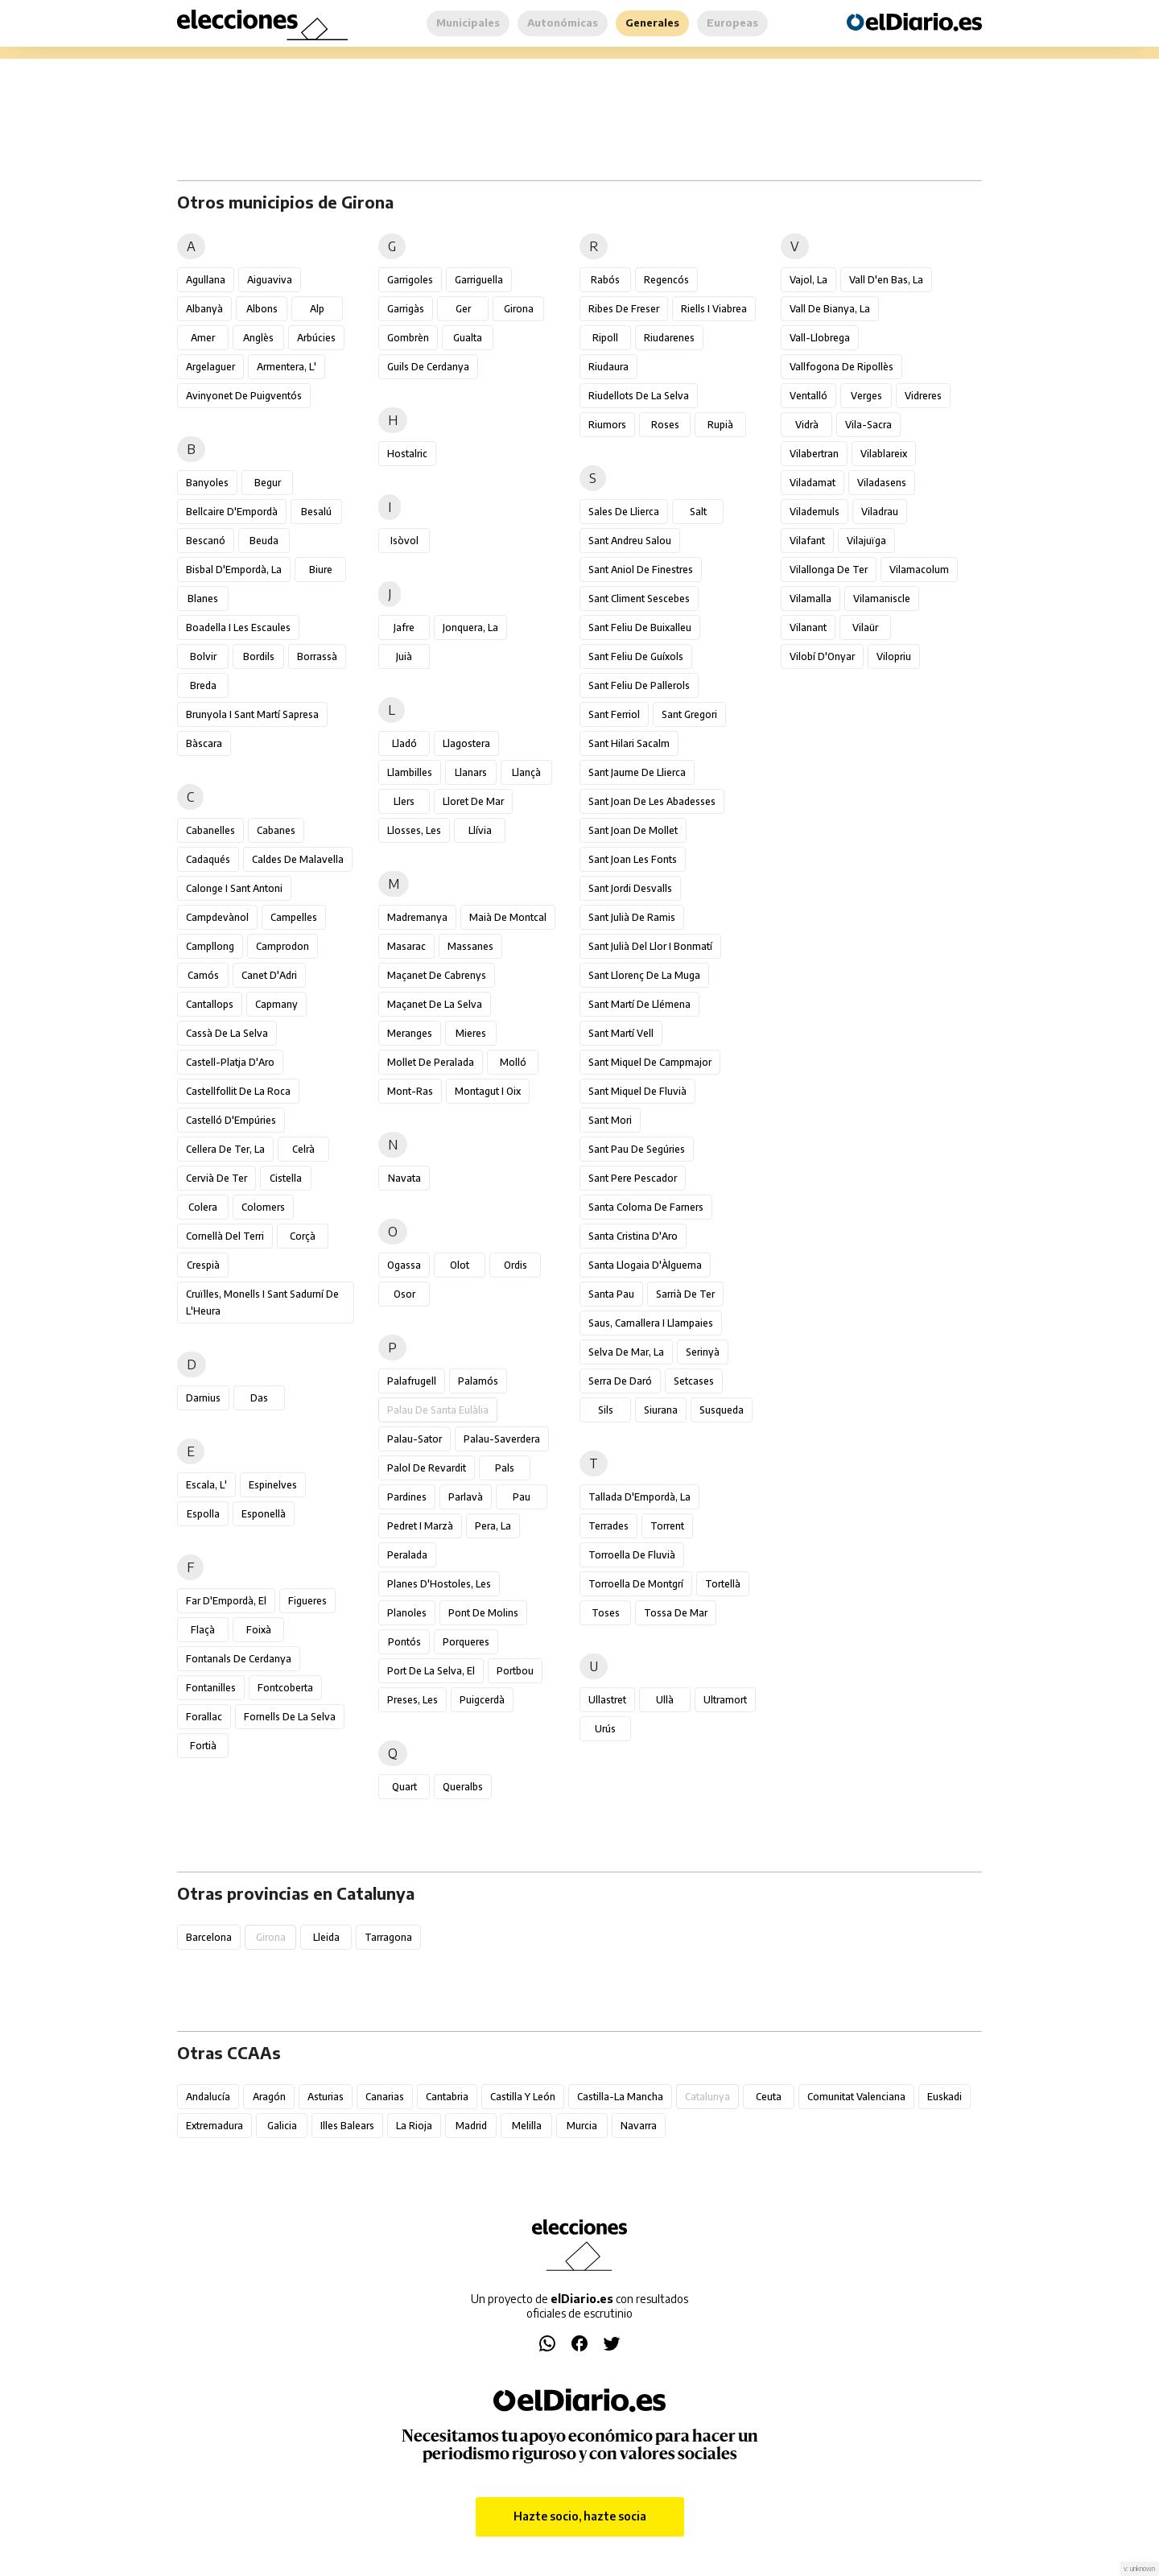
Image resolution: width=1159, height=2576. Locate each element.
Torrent (667, 1526)
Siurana (661, 1410)
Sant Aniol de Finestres (640, 570)
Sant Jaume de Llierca (637, 772)
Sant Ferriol (614, 714)
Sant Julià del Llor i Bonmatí (650, 946)
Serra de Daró (620, 1381)
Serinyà (703, 1352)
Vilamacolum (919, 570)
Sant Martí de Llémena (639, 1004)
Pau (521, 1497)
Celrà (303, 1149)
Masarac (406, 946)
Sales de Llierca (623, 512)
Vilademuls (814, 512)
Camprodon (282, 946)
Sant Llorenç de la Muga (644, 975)
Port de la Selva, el (431, 1671)
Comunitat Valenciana (856, 2097)
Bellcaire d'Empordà (232, 512)
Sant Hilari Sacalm (629, 743)
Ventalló (808, 396)
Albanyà (204, 309)
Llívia (480, 830)
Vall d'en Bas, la (886, 280)
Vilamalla (810, 598)
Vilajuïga (866, 541)
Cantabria (447, 2097)
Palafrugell (411, 1381)
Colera (202, 1207)
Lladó (404, 743)
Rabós (605, 280)
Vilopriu (893, 656)
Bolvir (203, 656)
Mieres (471, 1033)
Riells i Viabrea (714, 309)
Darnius (203, 1398)
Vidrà (807, 425)
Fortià (203, 1746)
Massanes (470, 946)
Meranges (409, 1033)
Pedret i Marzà (420, 1526)
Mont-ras (410, 1091)
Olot (459, 1265)
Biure (320, 570)
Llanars (471, 772)
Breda (203, 685)
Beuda (264, 541)
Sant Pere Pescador (632, 1178)
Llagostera (466, 743)
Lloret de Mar (473, 801)
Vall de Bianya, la (830, 309)
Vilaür (865, 627)
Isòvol (404, 541)
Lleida (326, 1937)
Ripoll (605, 338)
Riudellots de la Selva (638, 396)
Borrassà (317, 656)
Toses (606, 1613)
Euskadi (944, 2097)
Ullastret (607, 1700)
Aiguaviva (269, 280)
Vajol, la (808, 280)
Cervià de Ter (216, 1178)
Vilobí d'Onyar (822, 656)
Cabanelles (210, 830)
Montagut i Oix (488, 1091)
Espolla (203, 1514)
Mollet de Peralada (430, 1062)
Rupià (720, 425)
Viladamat (812, 483)
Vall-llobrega (820, 338)
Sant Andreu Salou (629, 541)
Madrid (471, 2126)
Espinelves (273, 1485)
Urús (605, 1729)
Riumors (607, 425)
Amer (203, 338)
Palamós (478, 1381)
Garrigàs (405, 309)
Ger (463, 309)
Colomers (263, 1207)
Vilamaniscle (881, 598)
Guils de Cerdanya (428, 367)
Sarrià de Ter (685, 1294)
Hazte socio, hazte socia (580, 2516)
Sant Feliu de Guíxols (635, 656)
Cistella (286, 1178)
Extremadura (214, 2126)
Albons (262, 309)
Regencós (666, 280)
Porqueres (466, 1642)
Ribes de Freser (623, 309)
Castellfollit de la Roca (238, 1091)
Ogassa (404, 1265)
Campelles (293, 917)
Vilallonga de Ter (829, 570)
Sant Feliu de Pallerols (639, 685)
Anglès (258, 338)
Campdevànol (217, 917)
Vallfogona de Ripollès (841, 367)
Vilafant (807, 541)
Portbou (515, 1671)
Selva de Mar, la (626, 1352)
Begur (267, 483)
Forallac (204, 1717)
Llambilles (409, 772)
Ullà (665, 1700)
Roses (665, 425)
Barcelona (209, 1937)
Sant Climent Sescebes (639, 598)
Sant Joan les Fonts (632, 859)
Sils (605, 1410)
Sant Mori (610, 1120)
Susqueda (721, 1410)
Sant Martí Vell (621, 1033)
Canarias (384, 2097)
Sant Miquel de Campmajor (649, 1062)
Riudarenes (669, 338)
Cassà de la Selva (227, 1033)
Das (259, 1398)
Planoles (407, 1613)
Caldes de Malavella (298, 859)
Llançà (526, 772)
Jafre (404, 627)
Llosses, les (414, 830)
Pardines (407, 1497)
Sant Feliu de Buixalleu (639, 627)
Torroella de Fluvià (631, 1555)
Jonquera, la (470, 627)
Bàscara (204, 743)
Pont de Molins (483, 1613)
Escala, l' (206, 1485)
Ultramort (725, 1700)
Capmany (276, 1004)
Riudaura (608, 367)
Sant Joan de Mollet (633, 830)
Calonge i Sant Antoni (234, 888)
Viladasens (881, 483)
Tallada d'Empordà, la (639, 1497)
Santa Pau (611, 1294)
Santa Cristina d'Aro (633, 1236)
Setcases (694, 1381)
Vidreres (923, 396)
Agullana (205, 280)
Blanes (203, 598)
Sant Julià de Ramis (631, 917)
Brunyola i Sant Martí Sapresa (252, 714)
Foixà (258, 1630)
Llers (404, 801)
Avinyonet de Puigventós (244, 396)
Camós (203, 975)
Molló (513, 1062)
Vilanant (808, 627)
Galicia (282, 2126)
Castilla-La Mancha (620, 2097)
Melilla (527, 2126)
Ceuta (769, 2097)
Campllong (210, 946)
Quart (404, 1787)
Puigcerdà (482, 1700)
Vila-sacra (868, 425)
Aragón (269, 2097)
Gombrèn (408, 338)
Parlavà (465, 1497)
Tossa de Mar (675, 1613)
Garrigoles (410, 280)
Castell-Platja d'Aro (230, 1062)
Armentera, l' (286, 367)
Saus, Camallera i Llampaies (650, 1323)
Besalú (316, 512)
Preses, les (412, 1700)
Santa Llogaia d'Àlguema (645, 1265)
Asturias (325, 2097)
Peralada (407, 1555)
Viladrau (879, 512)
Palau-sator (414, 1439)
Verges (866, 396)
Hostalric (407, 454)
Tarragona (388, 1937)
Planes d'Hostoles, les (439, 1584)
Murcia (582, 2126)
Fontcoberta (285, 1688)
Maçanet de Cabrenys (436, 975)
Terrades (608, 1526)
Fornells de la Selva (290, 1717)
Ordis (515, 1265)
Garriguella (479, 280)
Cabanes (276, 830)
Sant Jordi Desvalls (630, 888)
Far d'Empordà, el (226, 1601)
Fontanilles (211, 1688)
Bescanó (205, 541)
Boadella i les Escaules (238, 627)
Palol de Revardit (426, 1468)
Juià (404, 656)
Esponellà (263, 1514)
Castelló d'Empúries (231, 1120)
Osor (404, 1294)
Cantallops (209, 1004)
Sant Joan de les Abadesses (652, 801)
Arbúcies (316, 338)
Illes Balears (347, 2126)
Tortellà (722, 1584)
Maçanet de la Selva (434, 1004)
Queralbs (463, 1787)
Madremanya (417, 917)
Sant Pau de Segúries (636, 1149)
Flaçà (203, 1630)
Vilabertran (814, 454)
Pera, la (493, 1526)
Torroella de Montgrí (635, 1584)
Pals (504, 1468)
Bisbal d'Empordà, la (234, 570)
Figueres (307, 1601)
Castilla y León (522, 2097)
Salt (698, 512)
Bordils (258, 656)
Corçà (303, 1236)
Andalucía (208, 2097)
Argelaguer (210, 367)
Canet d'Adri (269, 975)
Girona (519, 309)
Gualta (467, 338)
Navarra (639, 2126)
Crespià (203, 1265)
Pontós (404, 1642)
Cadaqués (208, 859)
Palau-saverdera (502, 1439)
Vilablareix (883, 454)
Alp (317, 309)
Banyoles (207, 483)
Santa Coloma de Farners (645, 1207)
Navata (404, 1178)
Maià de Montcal (508, 917)
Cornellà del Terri (225, 1236)
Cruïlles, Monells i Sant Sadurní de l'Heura (262, 1302)
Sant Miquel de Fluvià (637, 1091)
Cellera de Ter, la (225, 1149)
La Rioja (414, 2126)
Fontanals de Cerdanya (238, 1659)
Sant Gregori (689, 714)
